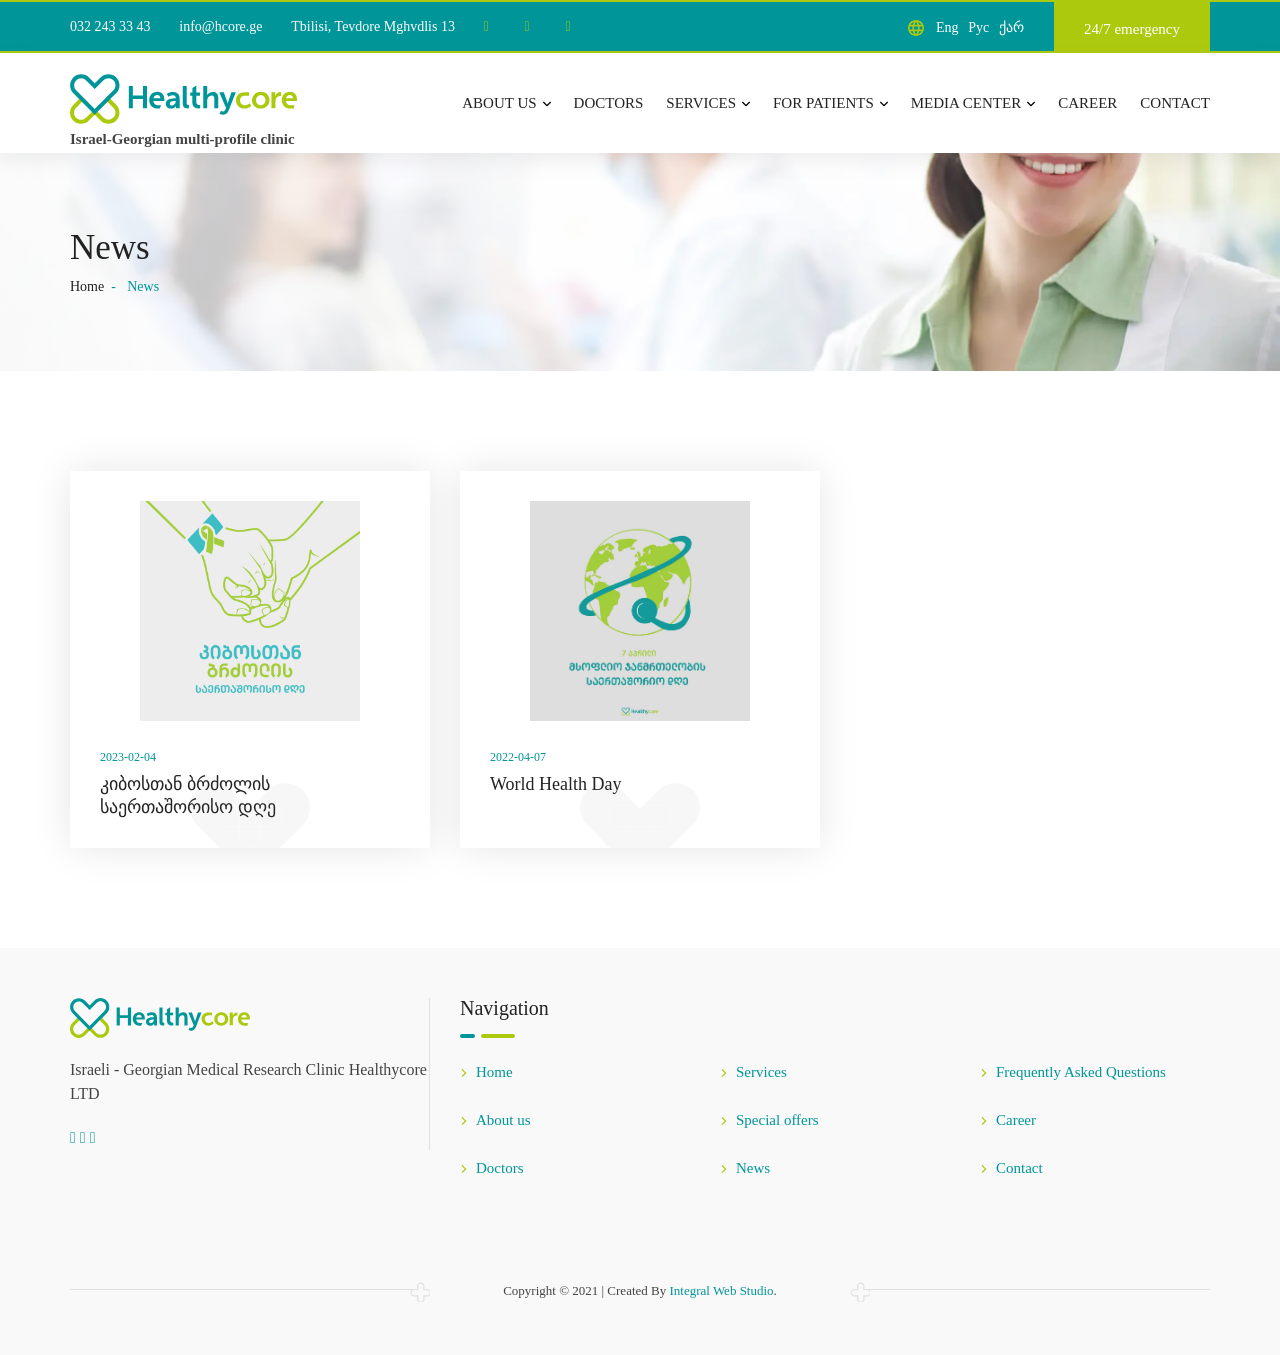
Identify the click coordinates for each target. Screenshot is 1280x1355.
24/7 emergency (1132, 29)
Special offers (769, 1120)
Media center (973, 103)
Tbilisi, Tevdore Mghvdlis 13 (373, 26)
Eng (947, 27)
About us (506, 103)
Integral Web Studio (721, 1290)
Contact (1175, 103)
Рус (978, 27)
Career (1087, 103)
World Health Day (556, 784)
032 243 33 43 (110, 26)
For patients (830, 103)
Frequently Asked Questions (1073, 1072)
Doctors (609, 103)
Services (708, 103)
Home (87, 286)
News (745, 1168)
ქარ (1011, 27)
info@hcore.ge (220, 26)
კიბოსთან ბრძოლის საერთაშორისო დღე (188, 795)
